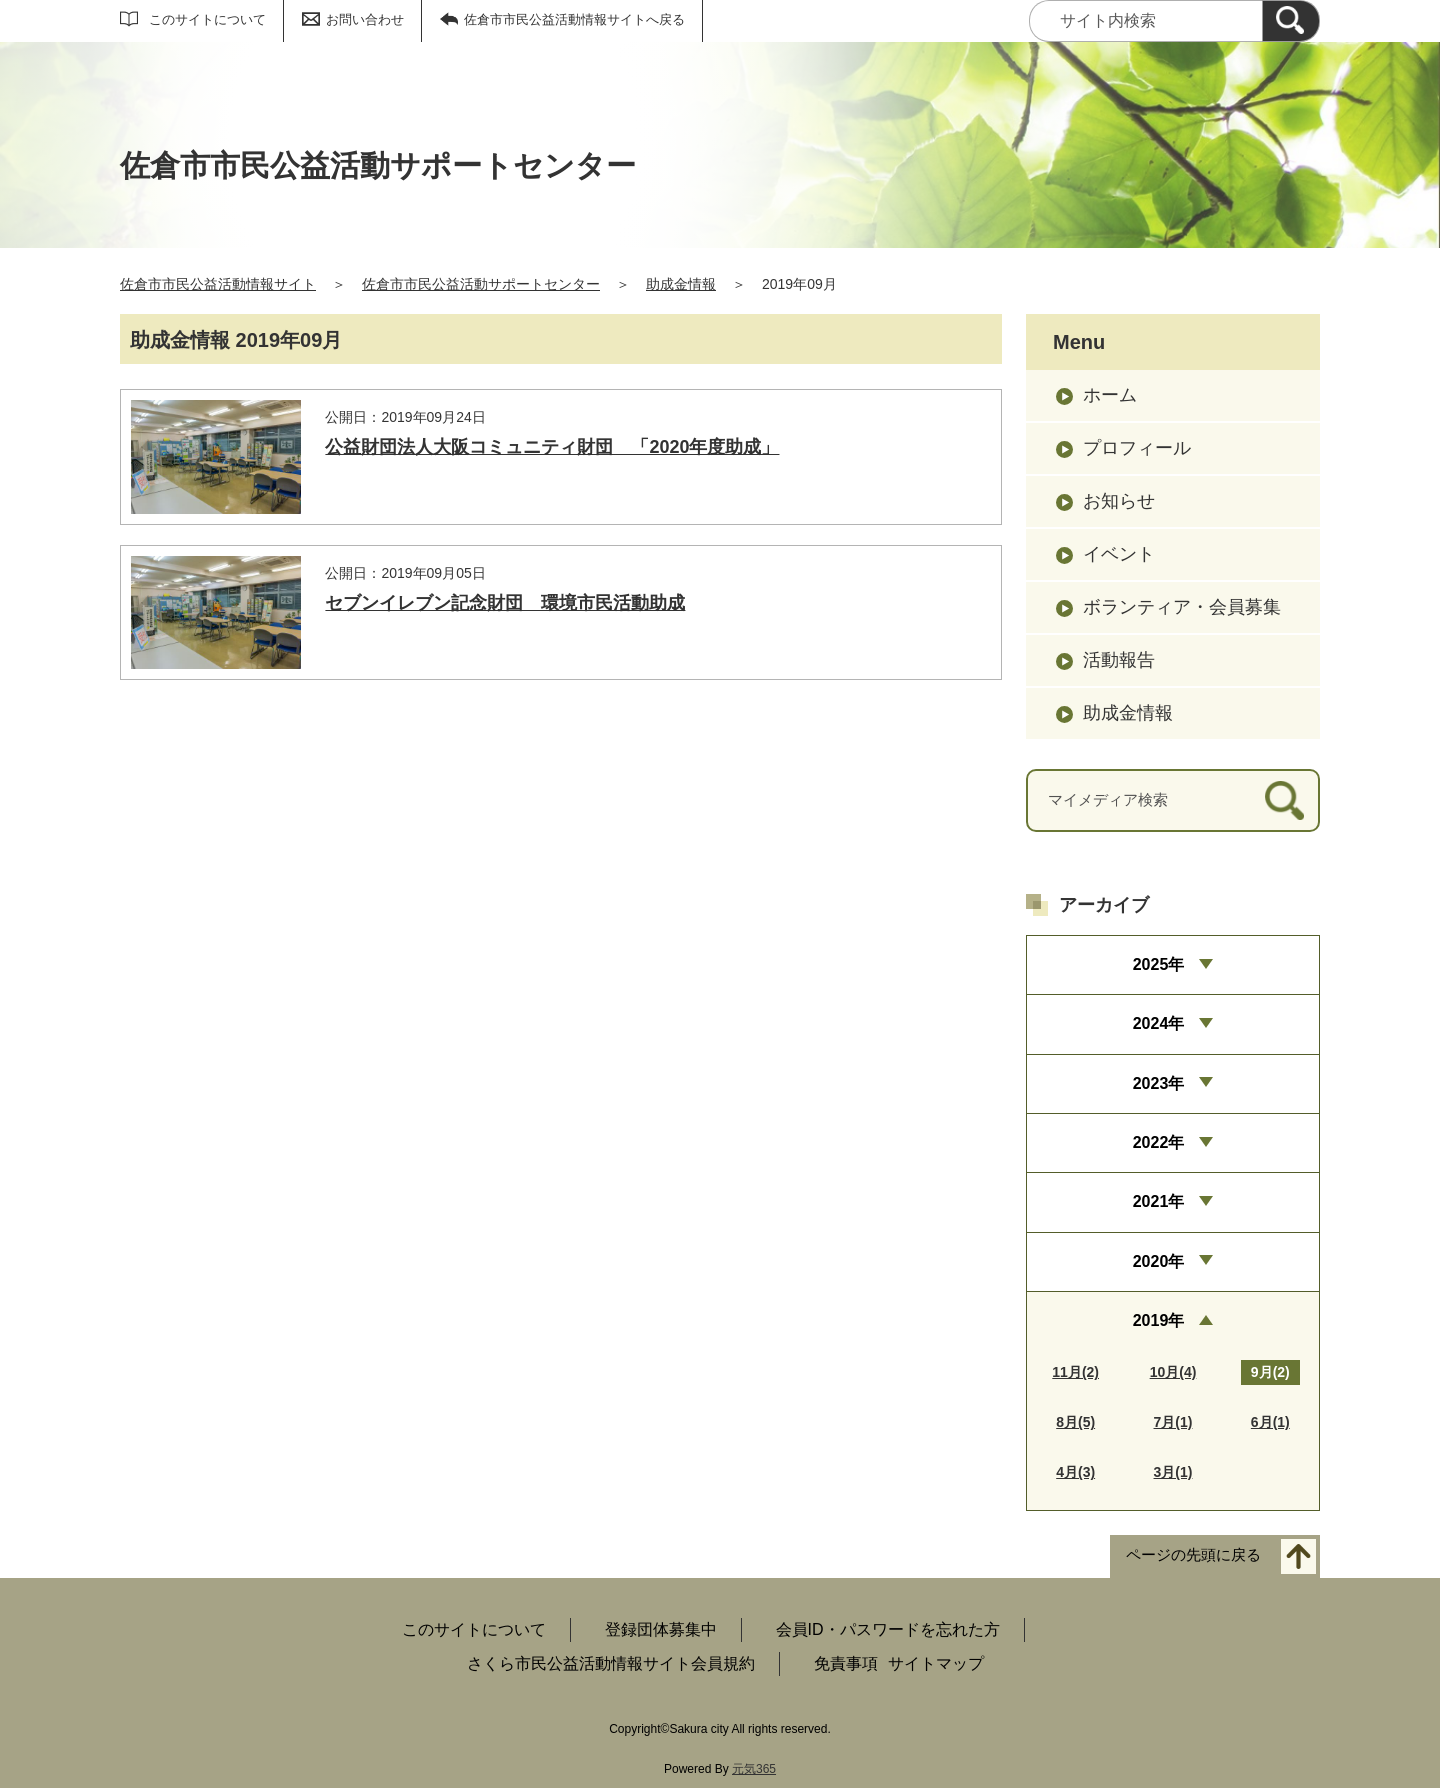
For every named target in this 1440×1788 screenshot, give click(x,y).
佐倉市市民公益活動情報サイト (218, 284)
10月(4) (1173, 1372)
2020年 (1159, 1261)
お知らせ (1119, 501)
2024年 (1159, 1023)
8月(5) (1075, 1422)
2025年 (1159, 964)
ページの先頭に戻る (1193, 1555)
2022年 (1159, 1142)
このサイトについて (207, 19)
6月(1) (1270, 1422)
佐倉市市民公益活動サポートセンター (481, 284)
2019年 (1159, 1320)
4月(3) (1075, 1472)
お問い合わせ (365, 19)
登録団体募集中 (661, 1629)
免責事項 (846, 1663)
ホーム (1110, 395)
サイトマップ (936, 1663)
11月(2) (1075, 1372)
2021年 (1159, 1201)
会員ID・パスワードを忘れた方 (888, 1629)
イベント (1119, 554)
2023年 (1159, 1083)
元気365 (754, 1769)
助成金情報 (681, 284)
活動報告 (1119, 660)
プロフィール (1137, 448)
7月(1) (1173, 1422)
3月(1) (1173, 1472)
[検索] (1291, 21)
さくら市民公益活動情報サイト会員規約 (611, 1663)
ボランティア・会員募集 (1182, 607)
